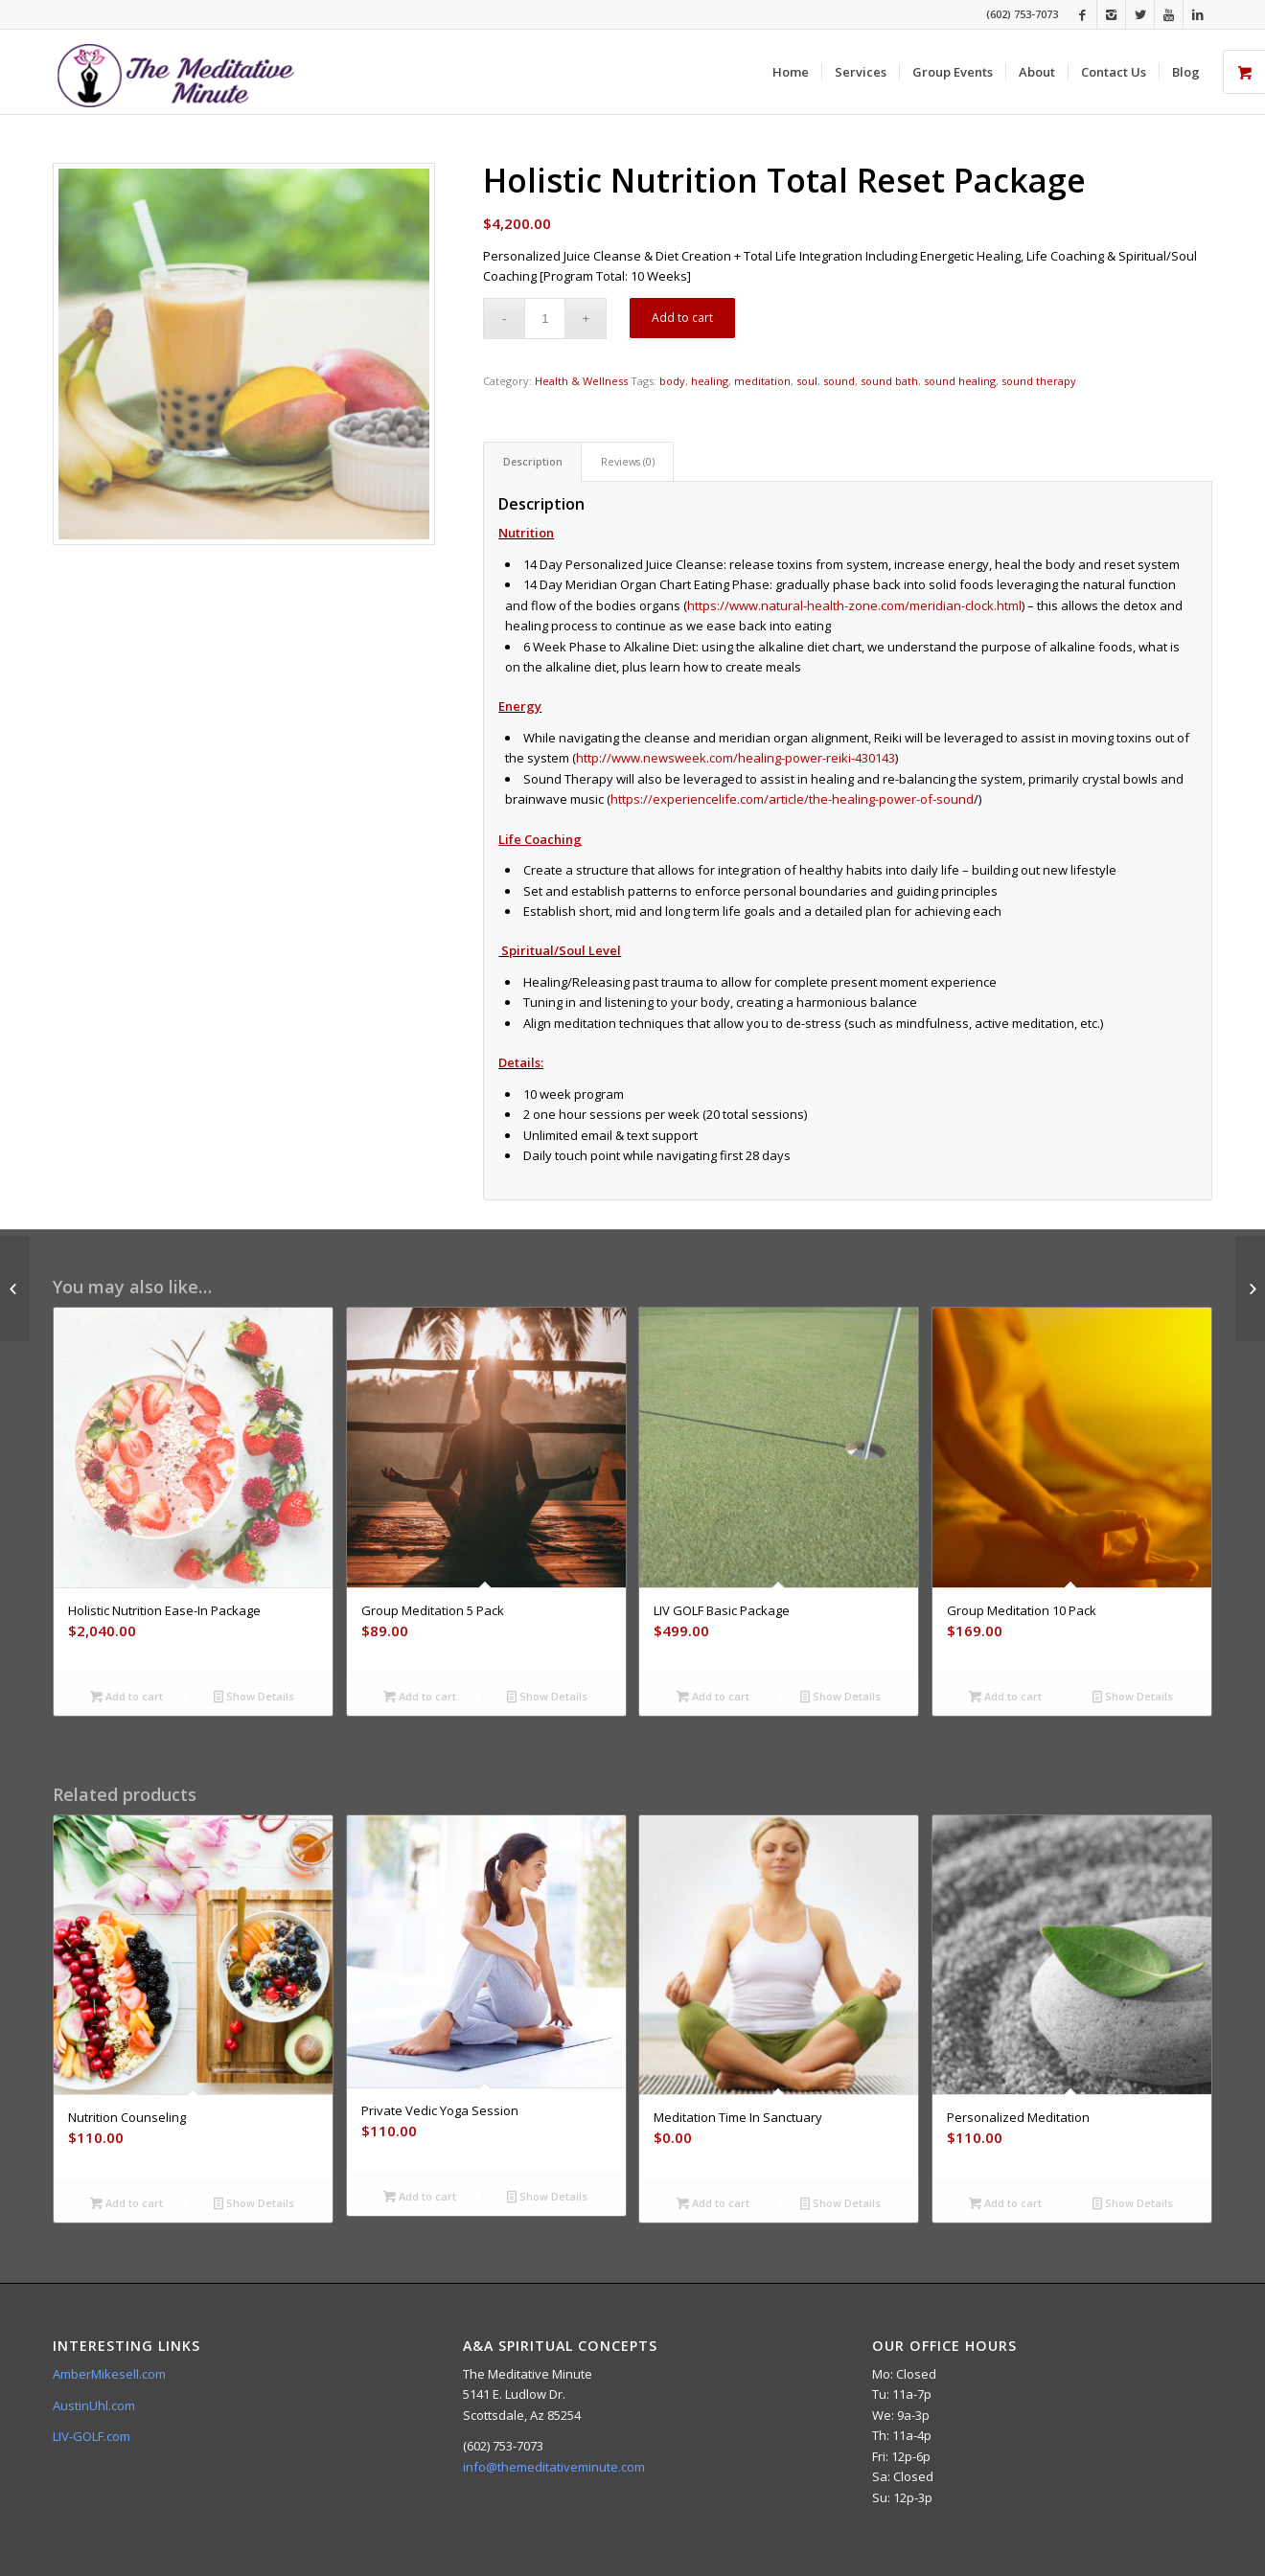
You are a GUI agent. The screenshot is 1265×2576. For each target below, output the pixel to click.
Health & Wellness (581, 381)
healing (709, 381)
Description (533, 461)
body (672, 381)
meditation (762, 381)
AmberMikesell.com (109, 2373)
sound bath (889, 381)
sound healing (960, 381)
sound (839, 381)
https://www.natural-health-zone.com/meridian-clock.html (854, 605)
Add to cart (682, 317)
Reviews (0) (628, 461)
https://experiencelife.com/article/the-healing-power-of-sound (792, 799)
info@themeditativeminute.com (554, 2466)
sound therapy (1038, 381)
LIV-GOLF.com (91, 2436)
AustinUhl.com (94, 2405)
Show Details (254, 1696)
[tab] (532, 461)
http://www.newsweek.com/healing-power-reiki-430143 (735, 757)
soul (806, 381)
